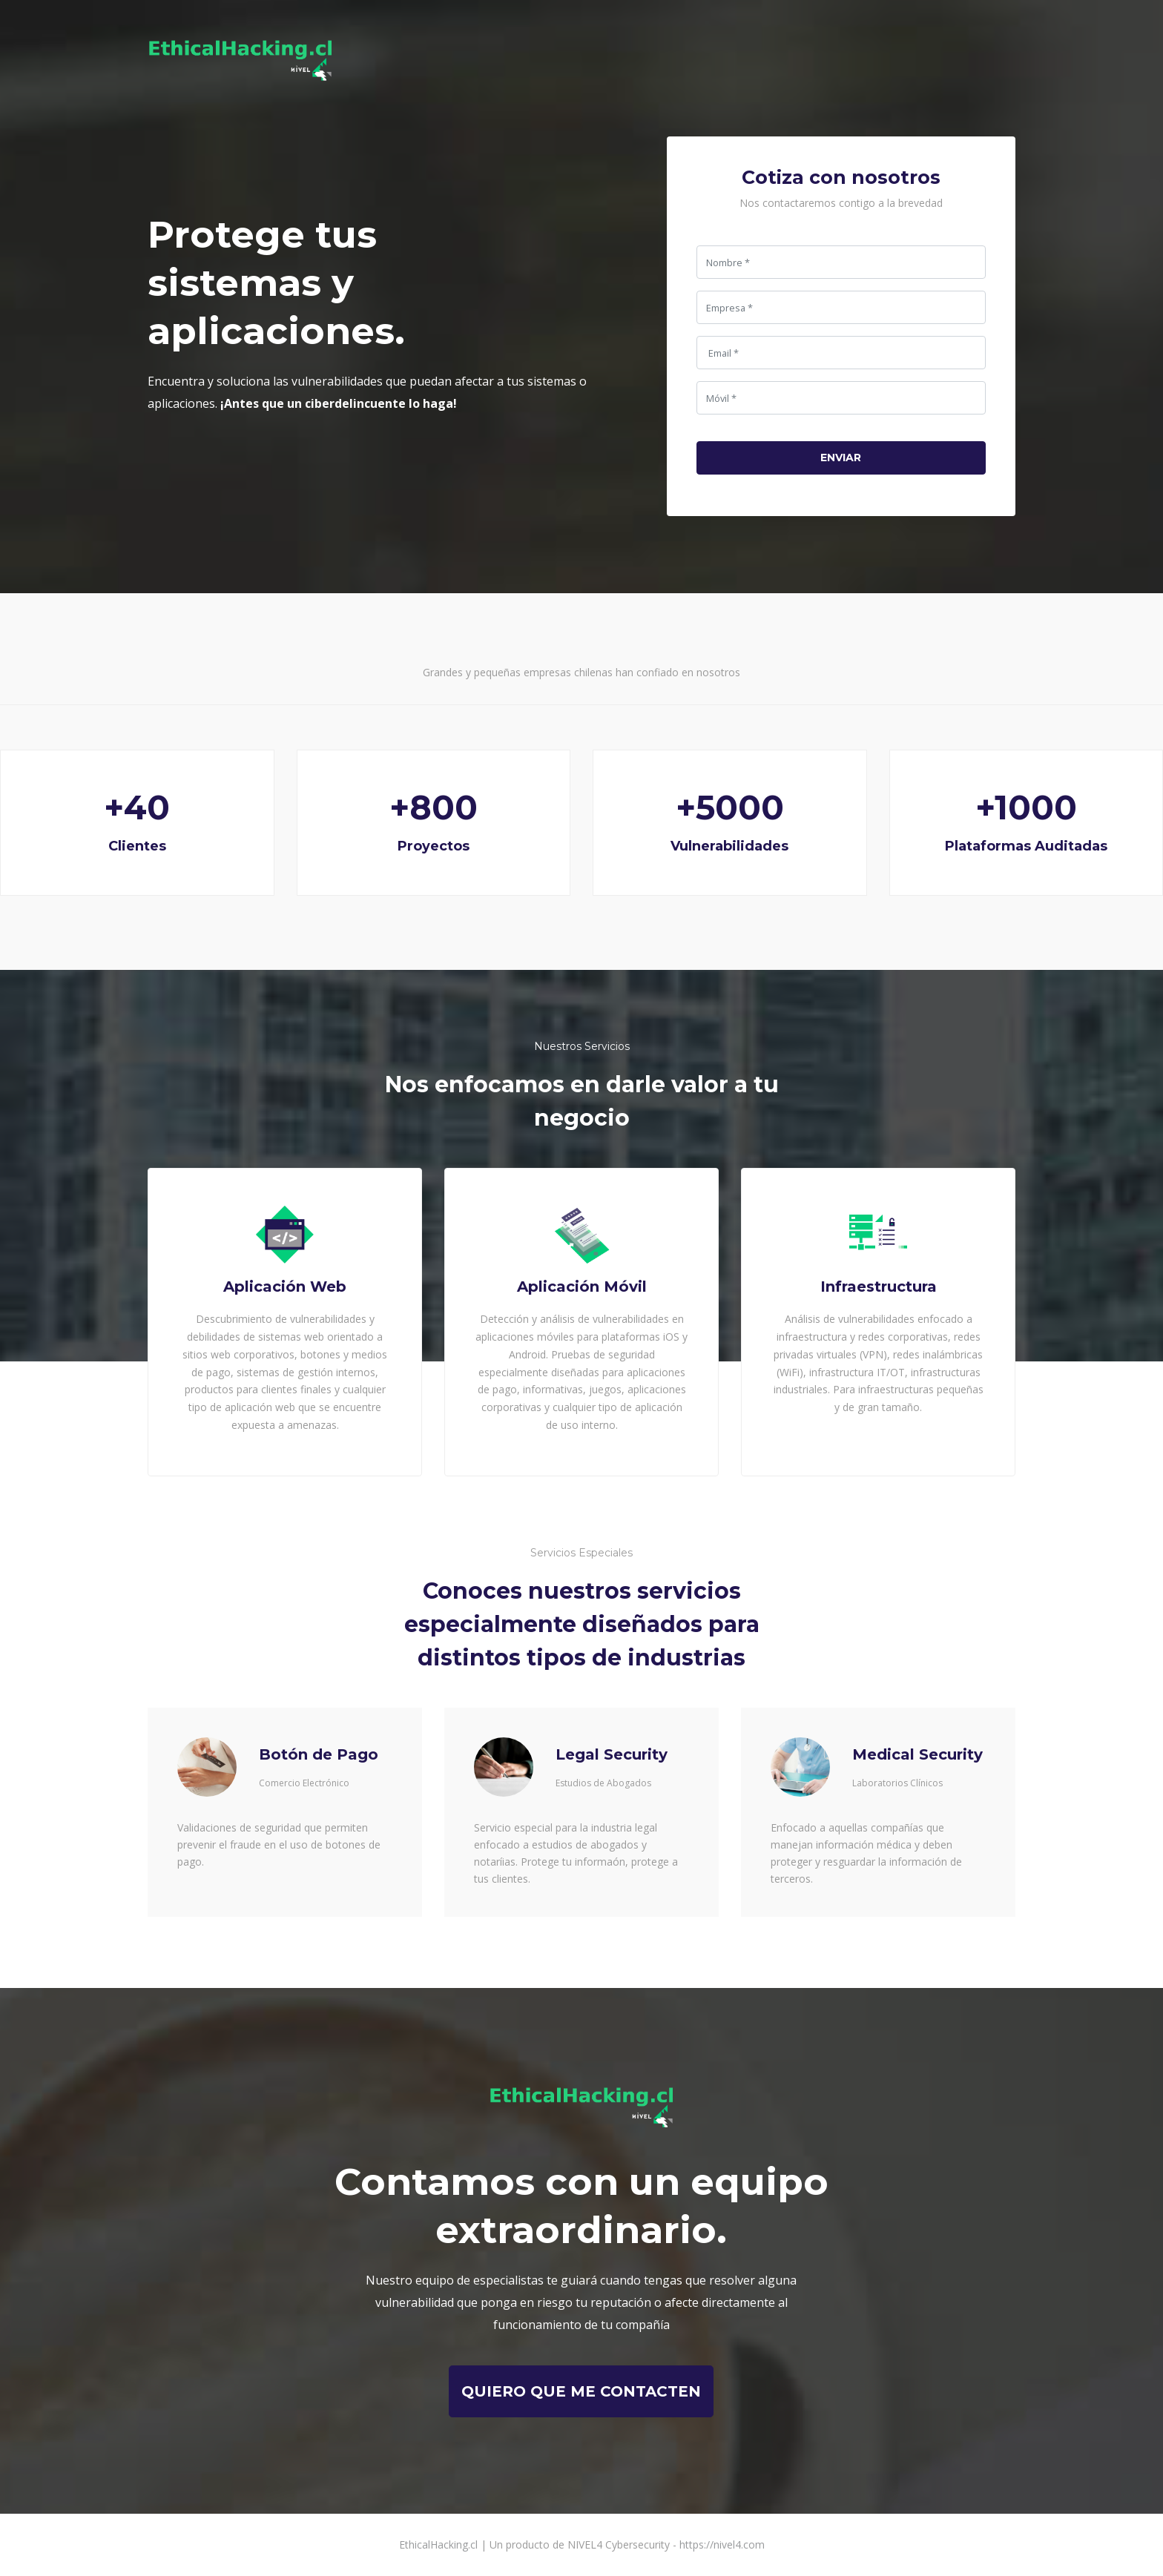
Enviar (840, 457)
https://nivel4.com (722, 2544)
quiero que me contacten (581, 2391)
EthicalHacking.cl (438, 2544)
